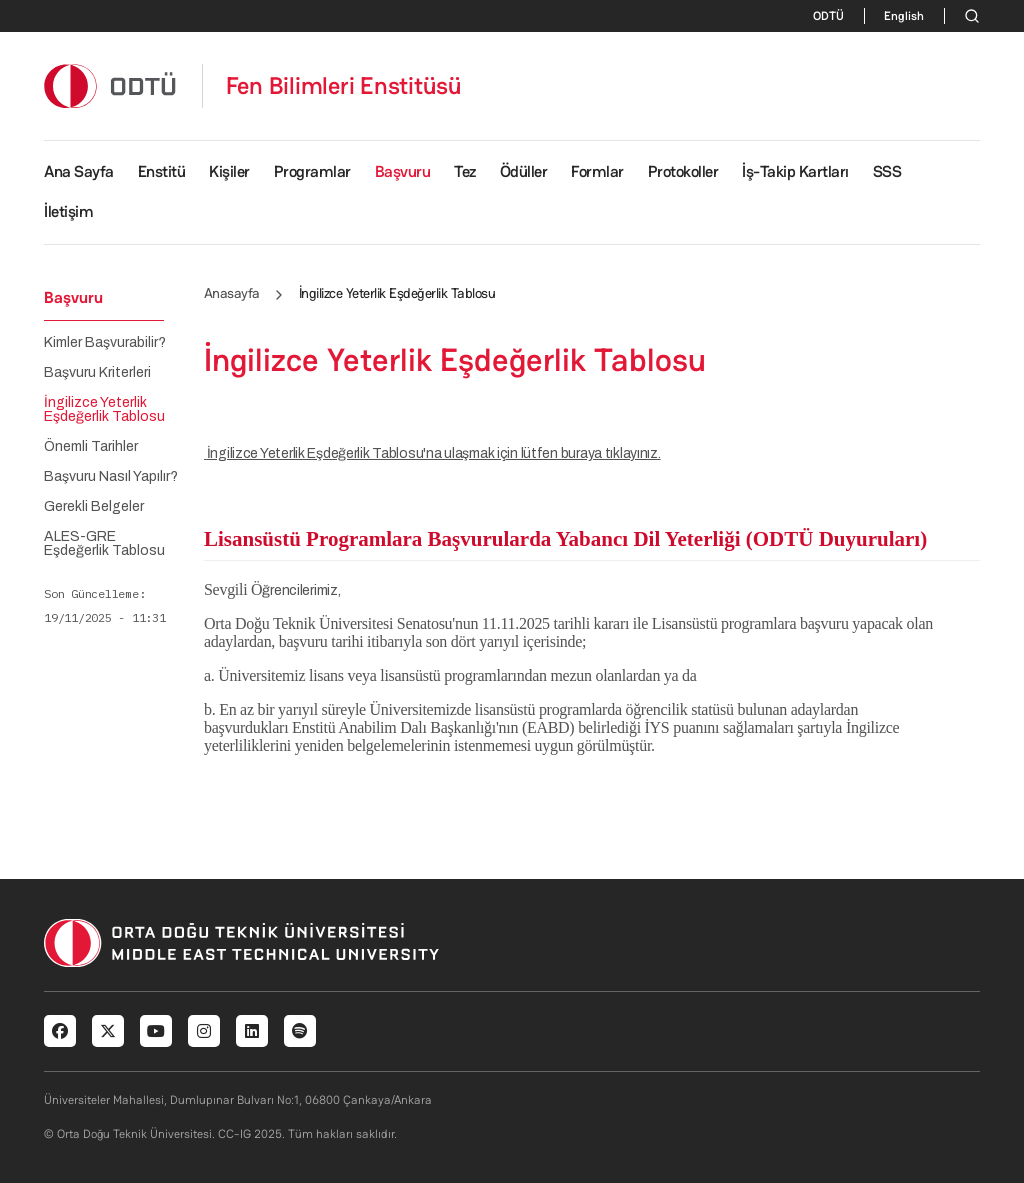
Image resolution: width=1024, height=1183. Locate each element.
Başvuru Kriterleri (97, 373)
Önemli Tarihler (91, 447)
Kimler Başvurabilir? (105, 343)
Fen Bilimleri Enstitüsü (344, 86)
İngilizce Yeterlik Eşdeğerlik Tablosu (104, 410)
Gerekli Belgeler (94, 507)
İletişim (68, 211)
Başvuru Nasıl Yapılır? (111, 477)
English (904, 16)
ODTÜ (828, 16)
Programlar (312, 171)
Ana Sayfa (79, 171)
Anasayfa (232, 293)
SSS (887, 171)
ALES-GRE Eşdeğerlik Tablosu (104, 544)
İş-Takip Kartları (795, 171)
